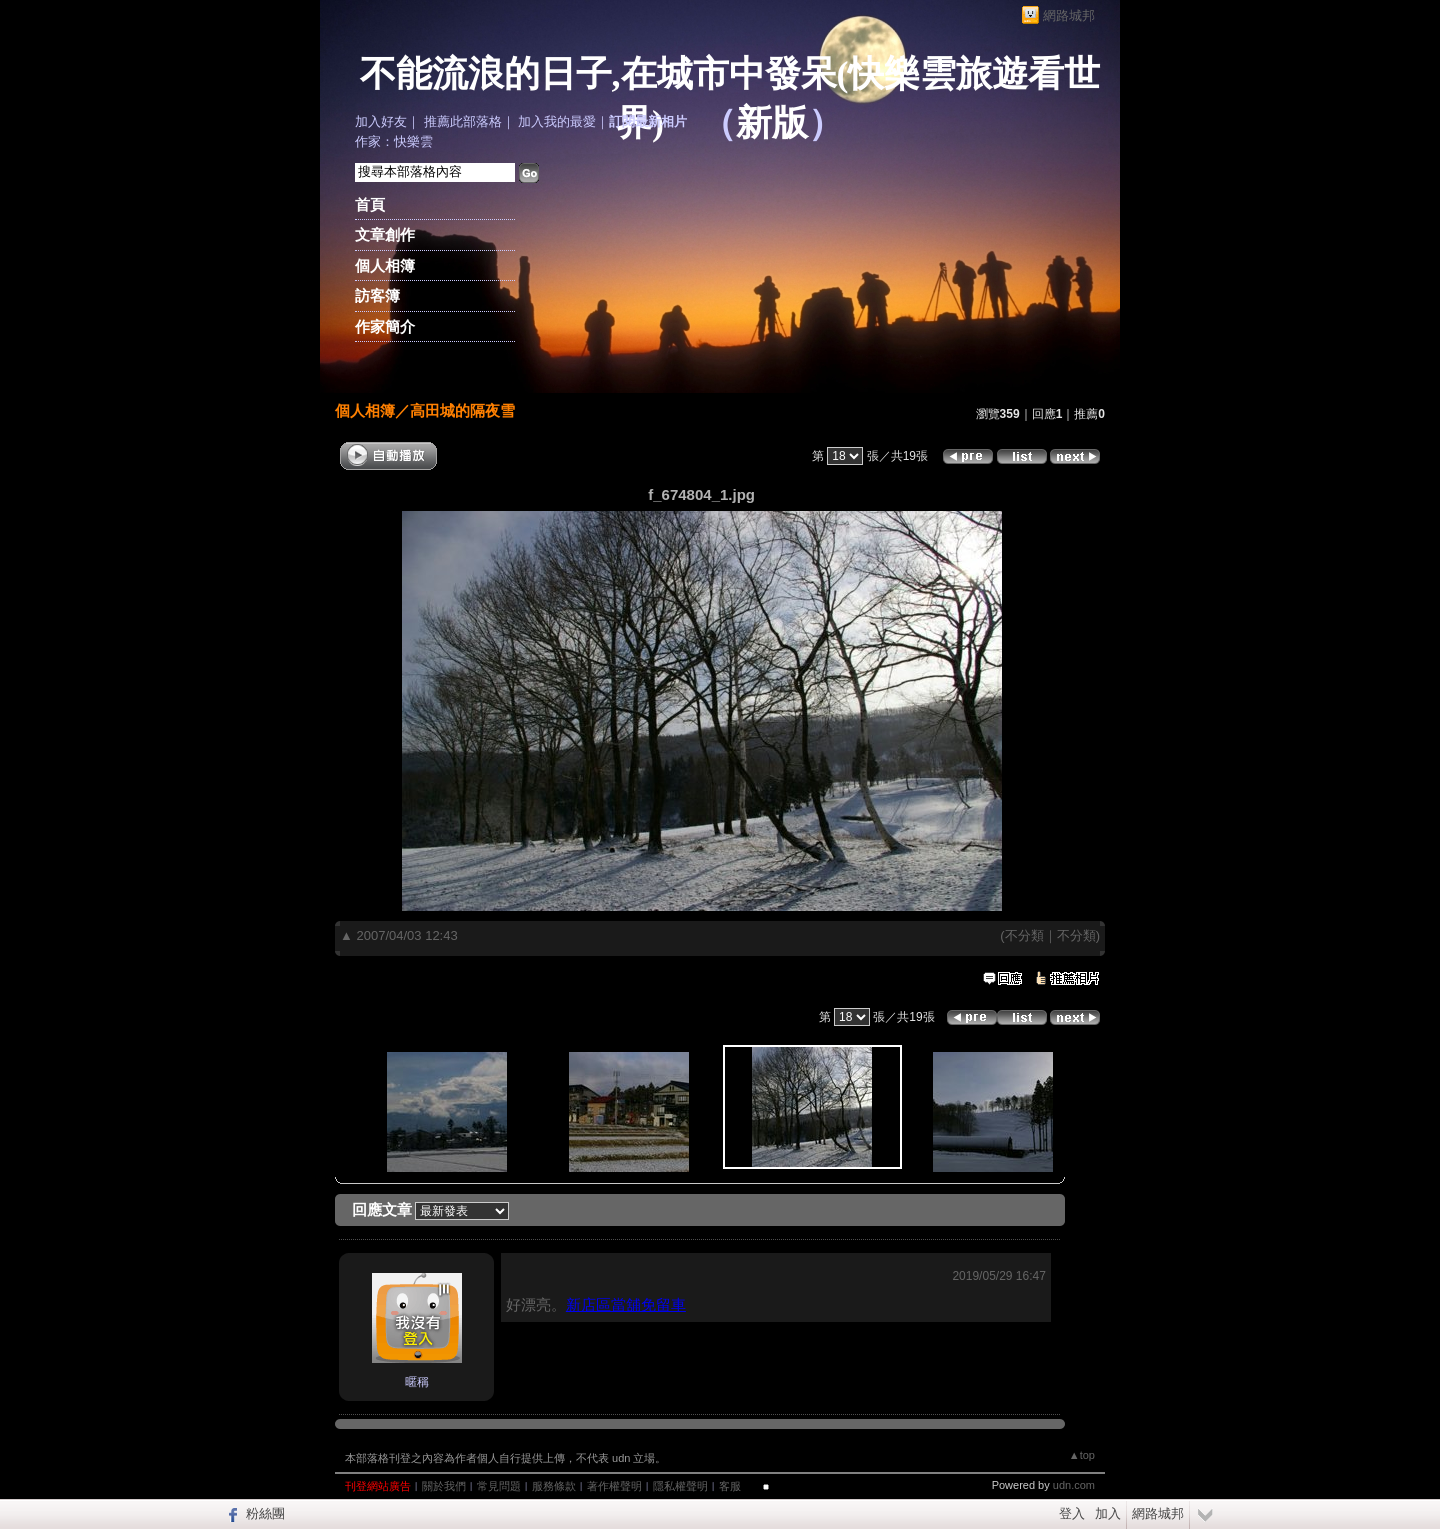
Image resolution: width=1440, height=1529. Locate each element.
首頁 (370, 204)
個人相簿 (385, 265)
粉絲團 (265, 1513)
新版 (772, 123)
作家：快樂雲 (394, 141)
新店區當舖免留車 (626, 1304)
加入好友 (381, 121)
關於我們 (444, 1486)
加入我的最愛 (557, 121)
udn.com (1074, 1485)
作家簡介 (385, 326)
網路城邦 (1069, 15)
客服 (730, 1486)
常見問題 (499, 1486)
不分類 (1024, 935)
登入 (1072, 1513)
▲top (1082, 1455)
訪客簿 (377, 295)
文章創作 (385, 234)
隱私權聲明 (680, 1486)
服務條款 (554, 1486)
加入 (1108, 1513)
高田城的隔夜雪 (462, 410)
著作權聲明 (614, 1486)
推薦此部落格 (463, 121)
